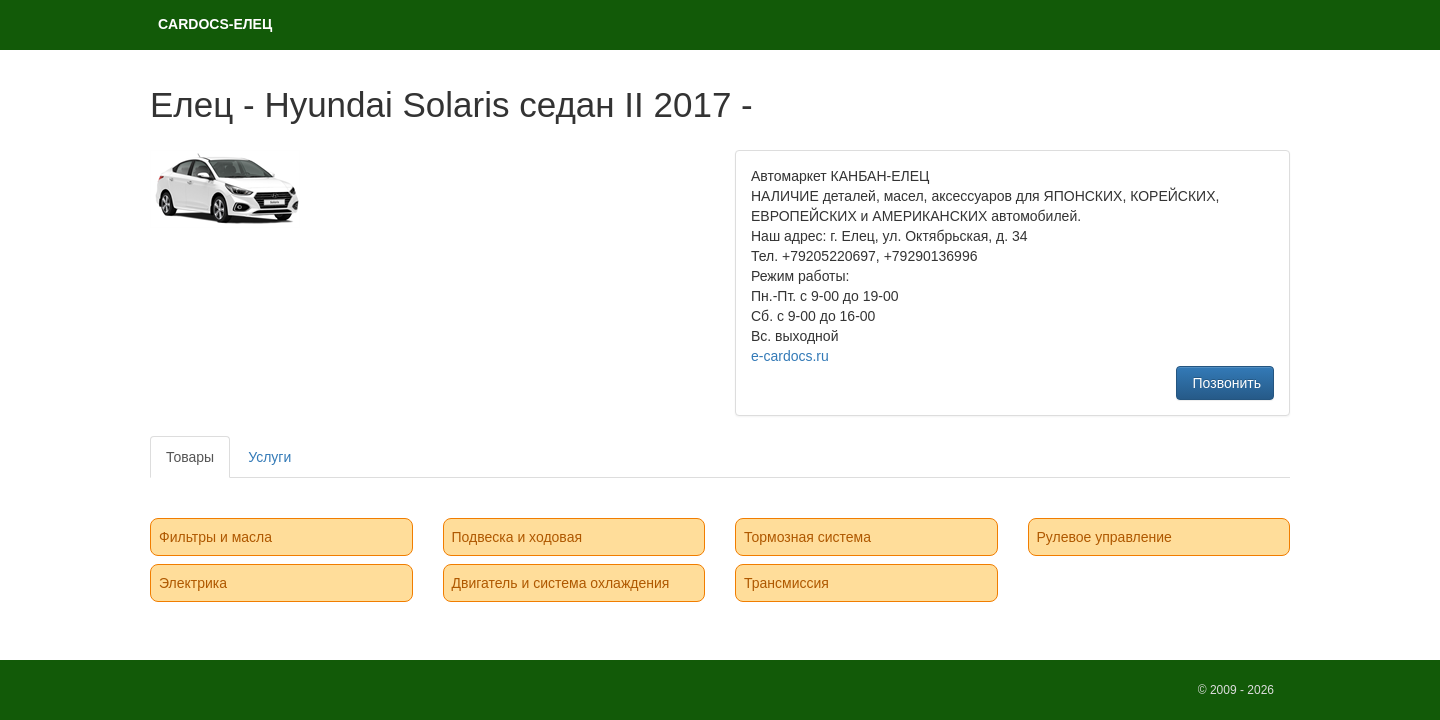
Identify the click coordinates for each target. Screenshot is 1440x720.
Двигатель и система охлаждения (561, 583)
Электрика (193, 583)
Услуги (269, 457)
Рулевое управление (1104, 537)
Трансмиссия (786, 583)
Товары (190, 457)
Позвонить (1225, 383)
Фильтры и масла (215, 537)
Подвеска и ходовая (517, 537)
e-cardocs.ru (790, 356)
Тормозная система (807, 537)
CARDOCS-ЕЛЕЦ (215, 24)
